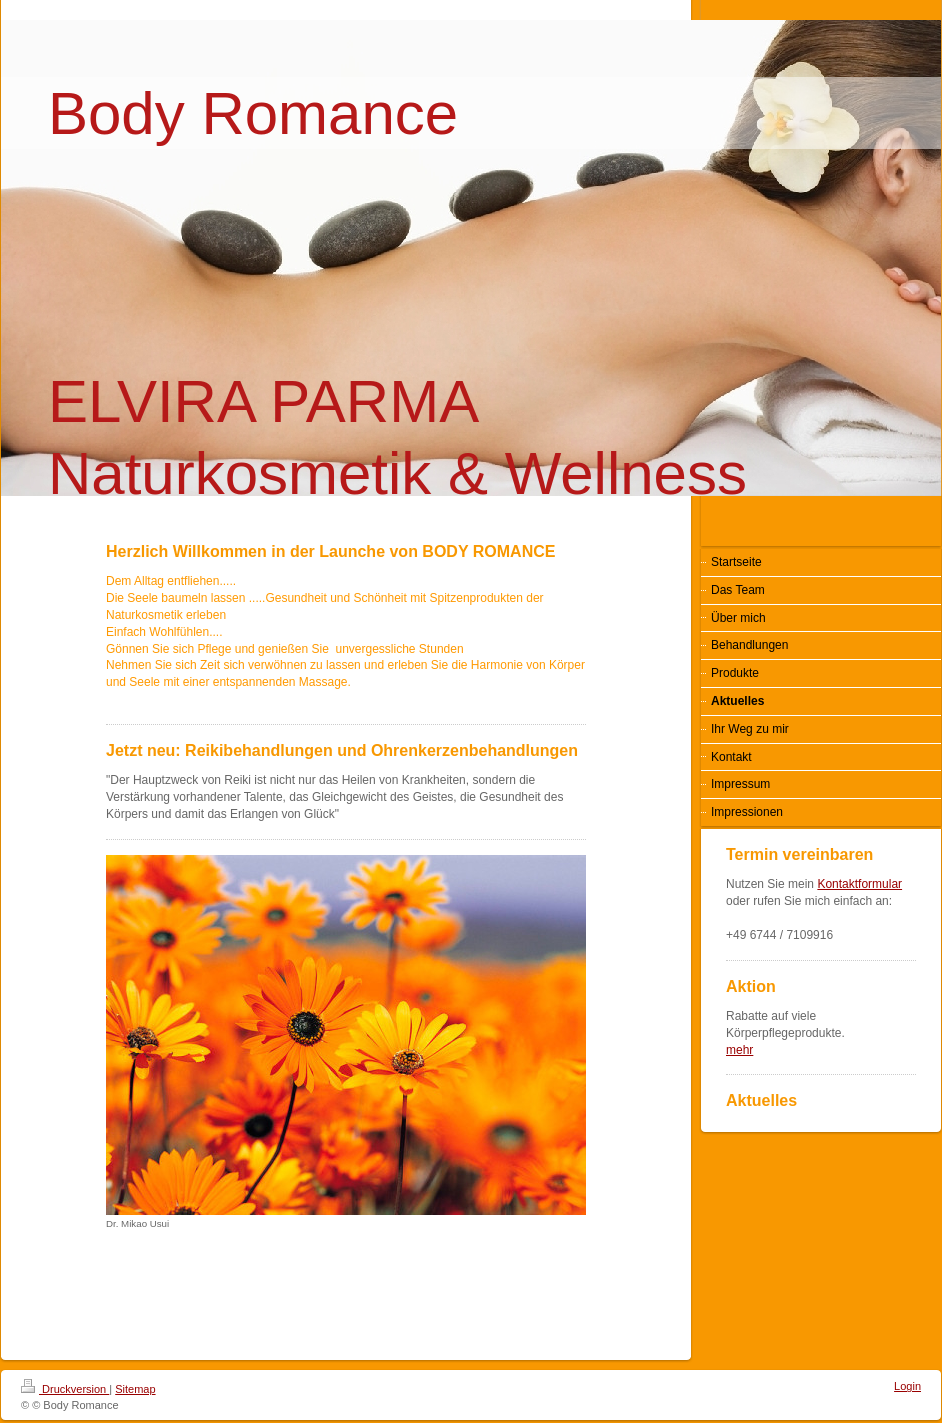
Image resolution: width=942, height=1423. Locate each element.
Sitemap (135, 1389)
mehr (739, 1050)
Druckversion (65, 1389)
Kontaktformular (859, 884)
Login (907, 1386)
